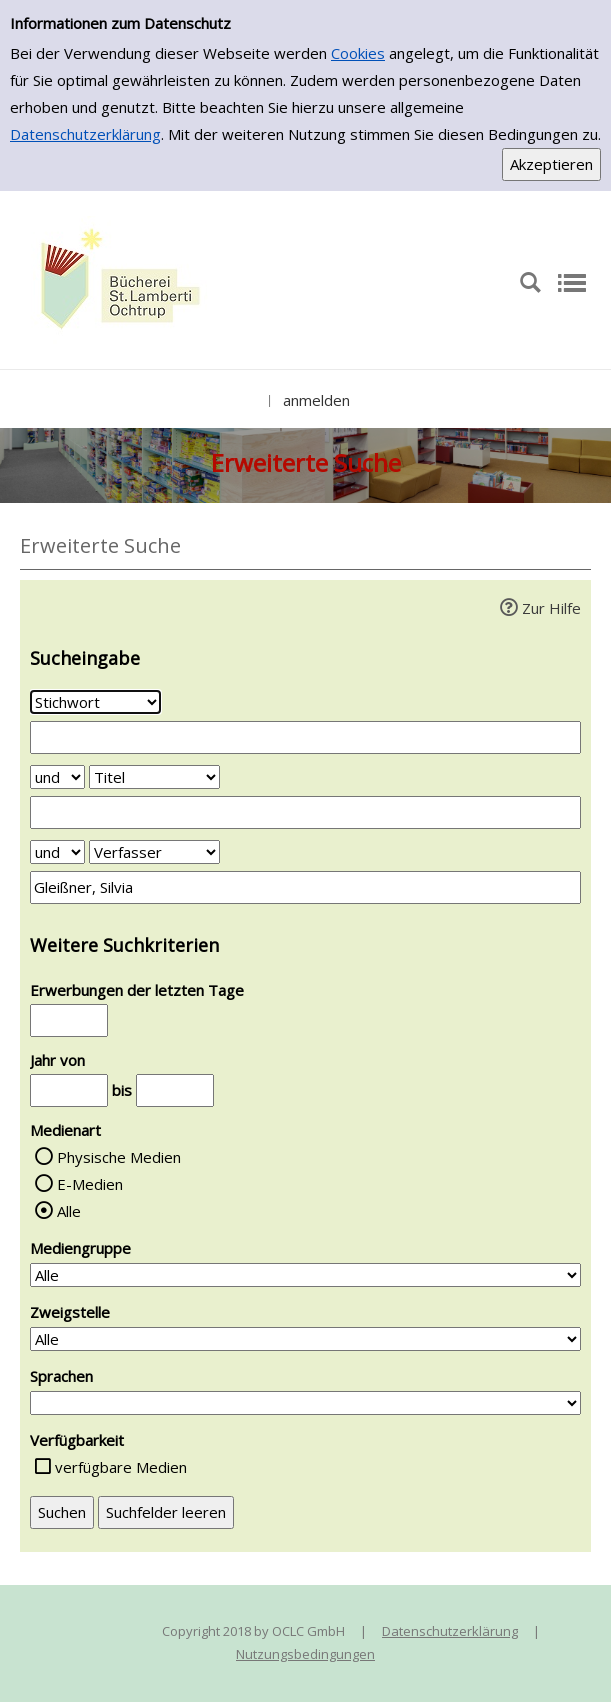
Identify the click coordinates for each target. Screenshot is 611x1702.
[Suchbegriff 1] (305, 737)
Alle (69, 1211)
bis (122, 1090)
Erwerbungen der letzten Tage (137, 990)
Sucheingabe (85, 658)
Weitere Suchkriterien (124, 945)
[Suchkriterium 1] (95, 702)
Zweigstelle (70, 1312)
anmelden (316, 400)
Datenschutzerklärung (85, 134)
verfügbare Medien (121, 1467)
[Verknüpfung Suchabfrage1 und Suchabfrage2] (57, 777)
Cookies (358, 53)
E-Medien (90, 1184)
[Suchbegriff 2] (305, 812)
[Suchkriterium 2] (154, 777)
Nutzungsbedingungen (305, 1654)
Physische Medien (119, 1157)
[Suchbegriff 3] (305, 887)
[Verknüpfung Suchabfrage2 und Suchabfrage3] (57, 852)
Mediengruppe (80, 1248)
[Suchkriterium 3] (154, 852)
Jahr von (57, 1060)
